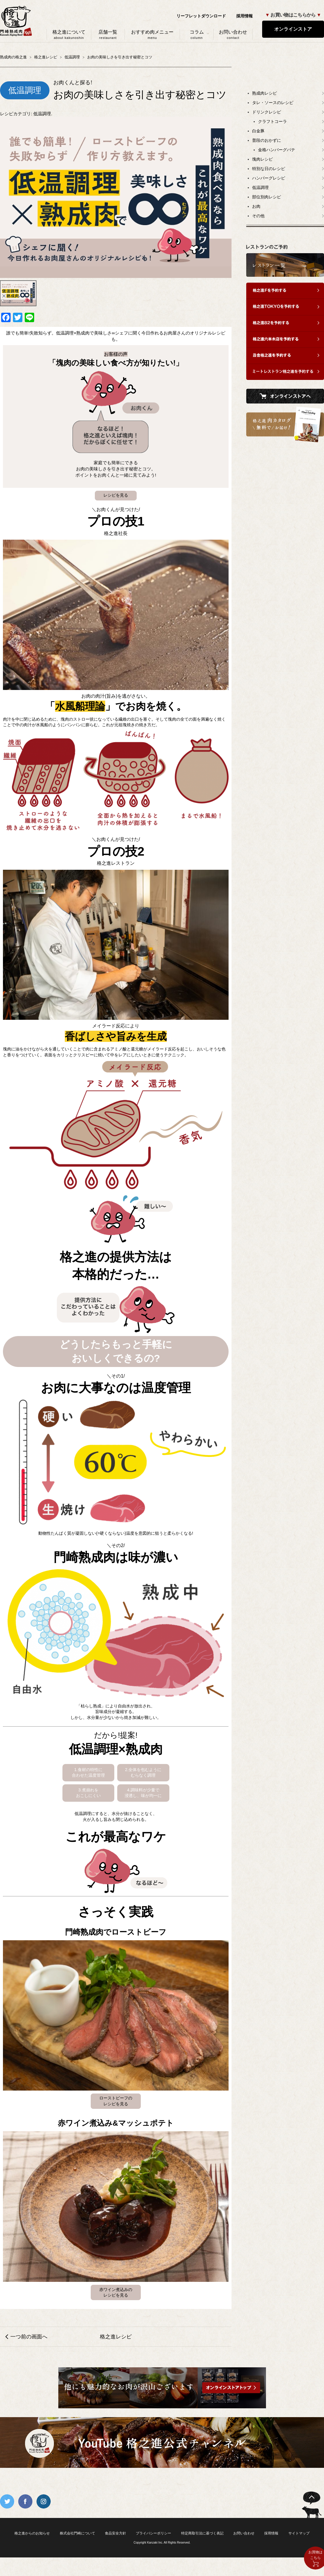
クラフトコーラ (272, 121)
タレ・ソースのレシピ (272, 102)
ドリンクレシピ (266, 112)
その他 (258, 215)
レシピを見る (115, 495)
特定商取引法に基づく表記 (202, 2533)
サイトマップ (299, 2533)
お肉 (256, 206)
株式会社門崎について (77, 2533)
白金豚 (258, 131)
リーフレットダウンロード (201, 16)
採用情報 (244, 16)
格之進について (69, 34)
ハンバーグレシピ (268, 178)
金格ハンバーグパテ (276, 149)
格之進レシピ (116, 2337)
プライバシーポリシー (153, 2533)
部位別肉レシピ (266, 197)
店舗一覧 (108, 34)
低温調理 (42, 113)
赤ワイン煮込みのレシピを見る (115, 2292)
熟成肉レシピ (264, 93)
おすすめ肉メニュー (152, 34)
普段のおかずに (266, 140)
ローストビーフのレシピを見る (115, 2101)
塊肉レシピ (262, 159)
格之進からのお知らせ (32, 2533)
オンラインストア (293, 29)
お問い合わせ (232, 34)
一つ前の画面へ (28, 2337)
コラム (196, 34)
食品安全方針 (115, 2533)
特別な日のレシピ (268, 168)
